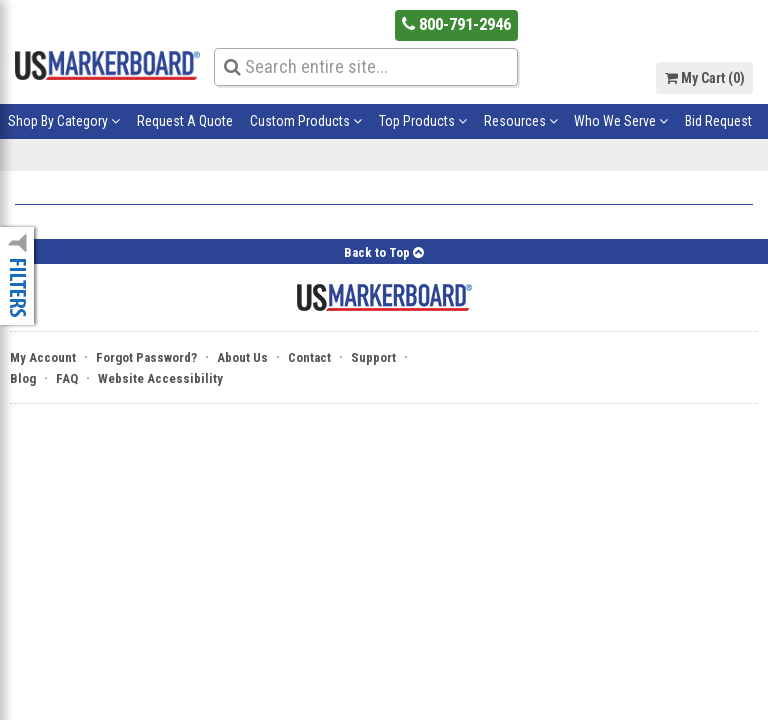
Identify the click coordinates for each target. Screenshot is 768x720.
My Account (43, 357)
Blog (23, 378)
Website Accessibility (160, 378)
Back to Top (384, 252)
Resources (521, 121)
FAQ (67, 378)
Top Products (423, 121)
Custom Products (306, 121)
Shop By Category (64, 121)
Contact (309, 357)
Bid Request (718, 121)
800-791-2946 (456, 24)
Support (373, 357)
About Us (242, 357)
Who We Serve (621, 121)
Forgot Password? (146, 357)
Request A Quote (185, 121)
